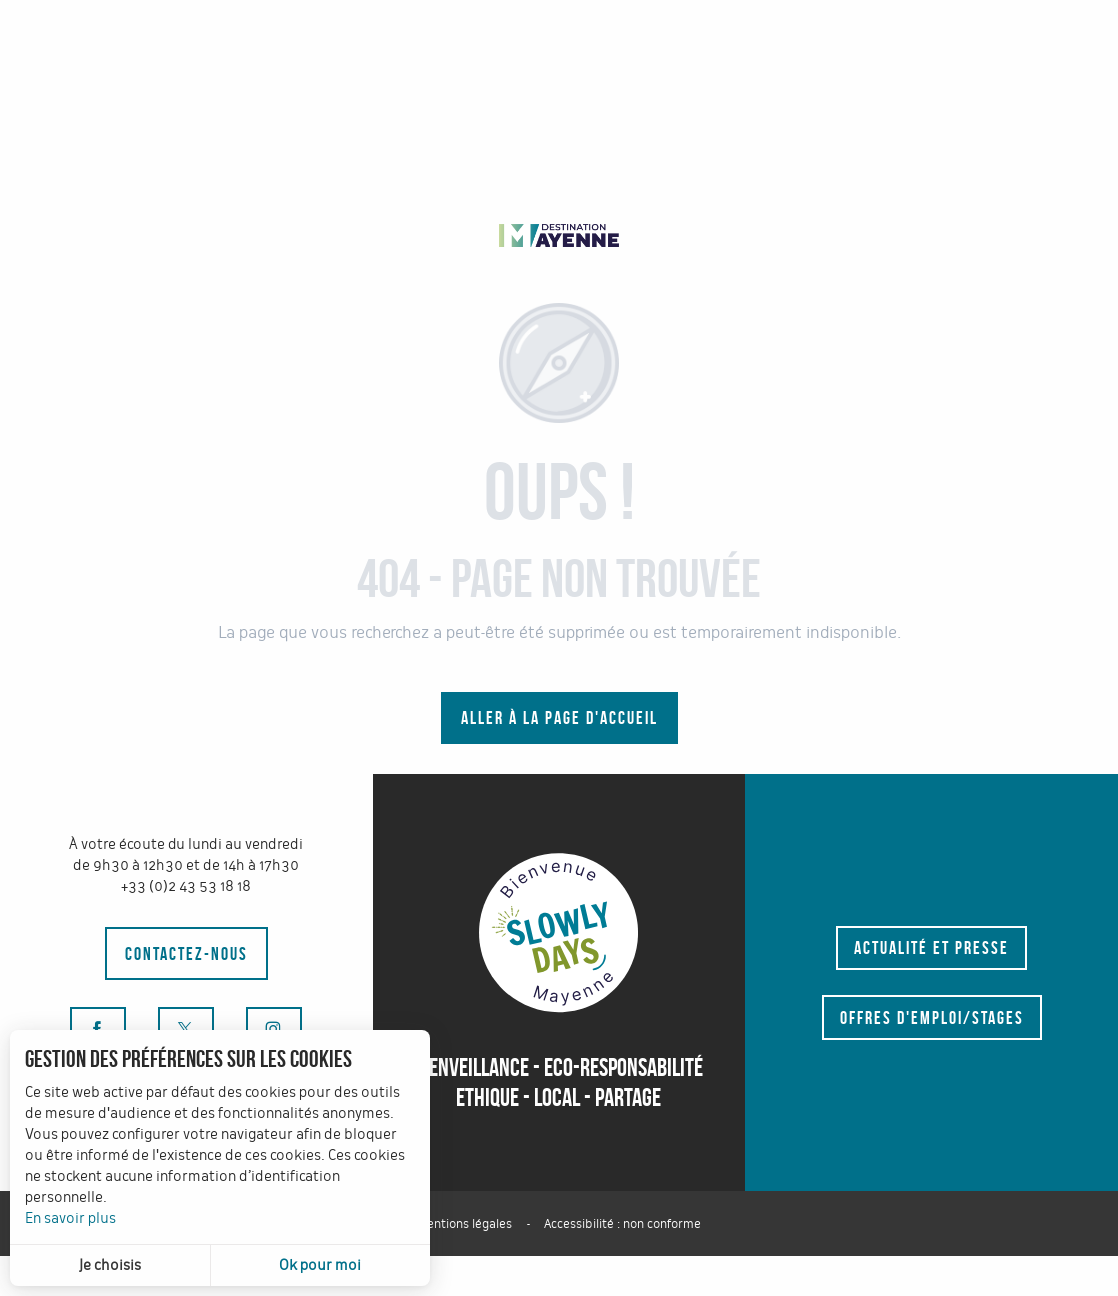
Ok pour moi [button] (320, 1265)
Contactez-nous (186, 954)
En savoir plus (70, 1218)
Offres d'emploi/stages (932, 1018)
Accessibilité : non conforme (622, 1224)
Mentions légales (464, 1224)
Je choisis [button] (110, 1265)
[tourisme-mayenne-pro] (559, 234)
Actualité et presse (931, 948)
